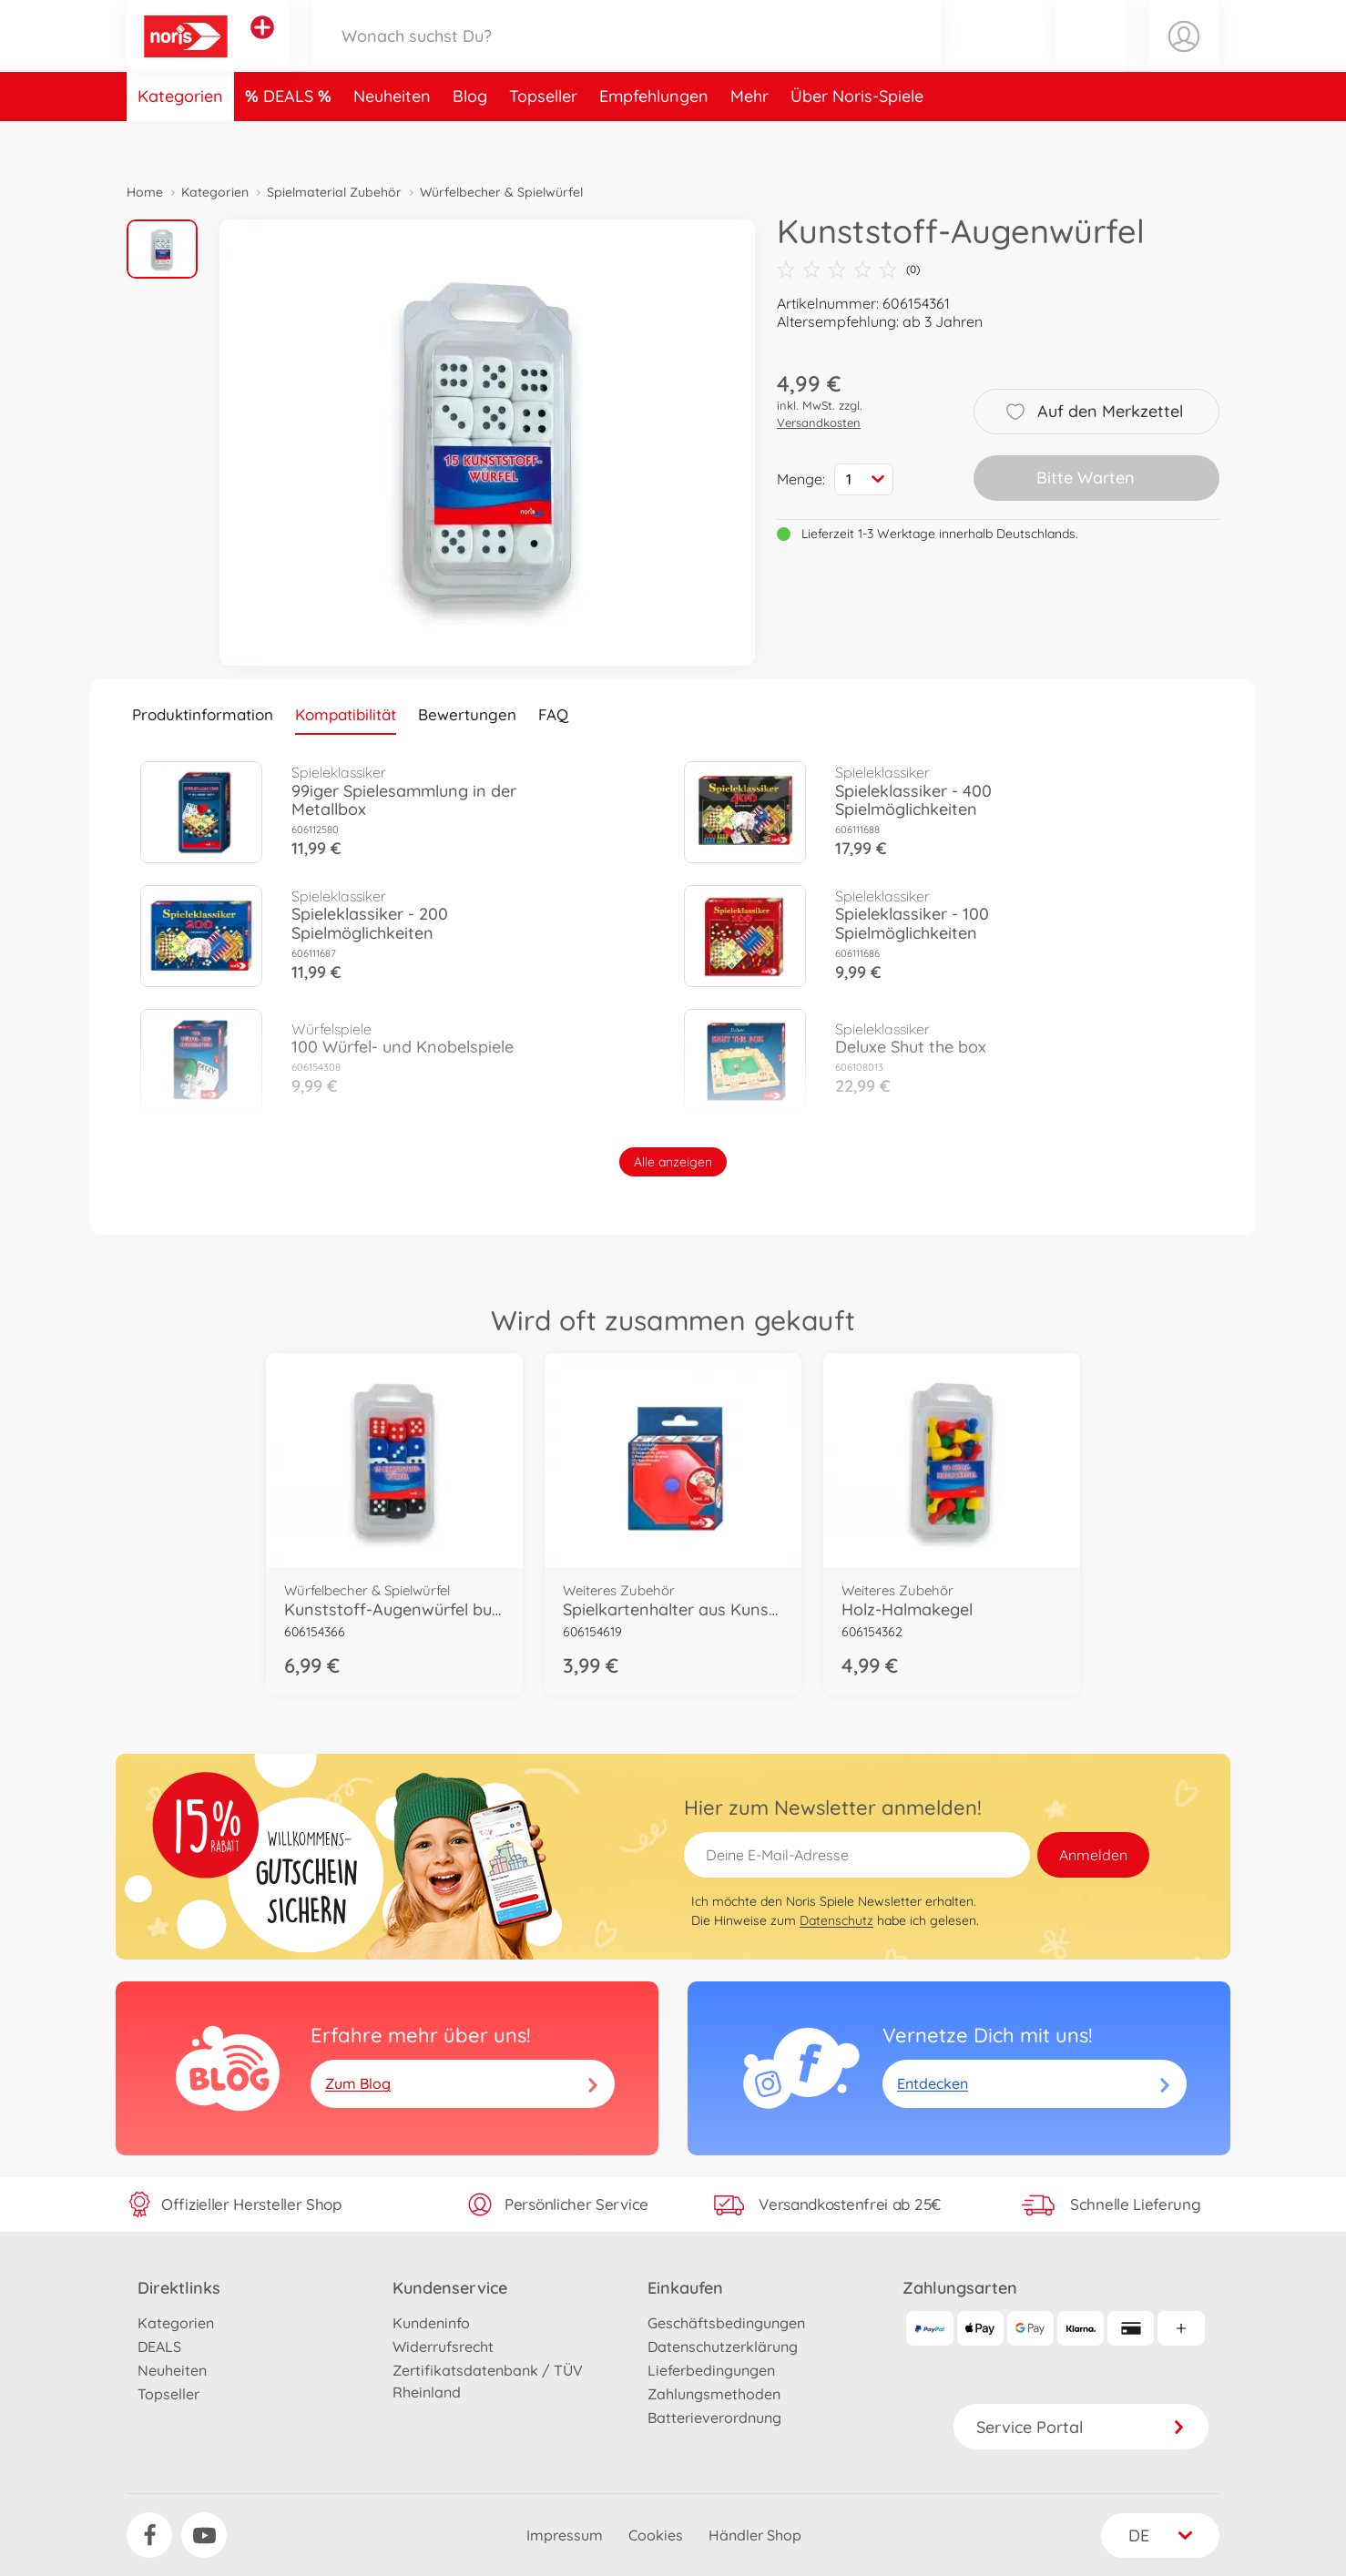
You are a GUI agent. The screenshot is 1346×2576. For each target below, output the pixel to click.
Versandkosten (819, 422)
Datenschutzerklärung (723, 2346)
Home (145, 192)
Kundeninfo (431, 2323)
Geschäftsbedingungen (726, 2323)
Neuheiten (392, 139)
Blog (470, 139)
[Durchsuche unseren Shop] (626, 58)
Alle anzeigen (673, 1162)
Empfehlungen (654, 139)
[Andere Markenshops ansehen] (262, 49)
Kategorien (180, 139)
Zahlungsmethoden (714, 2394)
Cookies (655, 2535)
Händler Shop (755, 2535)
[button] (1091, 58)
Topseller (543, 139)
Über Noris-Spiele (856, 139)
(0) (848, 269)
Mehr (749, 139)
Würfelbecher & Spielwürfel (501, 192)
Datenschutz (836, 1920)
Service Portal (1081, 2427)
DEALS (290, 139)
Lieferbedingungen (711, 2370)
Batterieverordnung (714, 2417)
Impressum (564, 2535)
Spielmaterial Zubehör (334, 192)
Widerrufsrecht (443, 2346)
